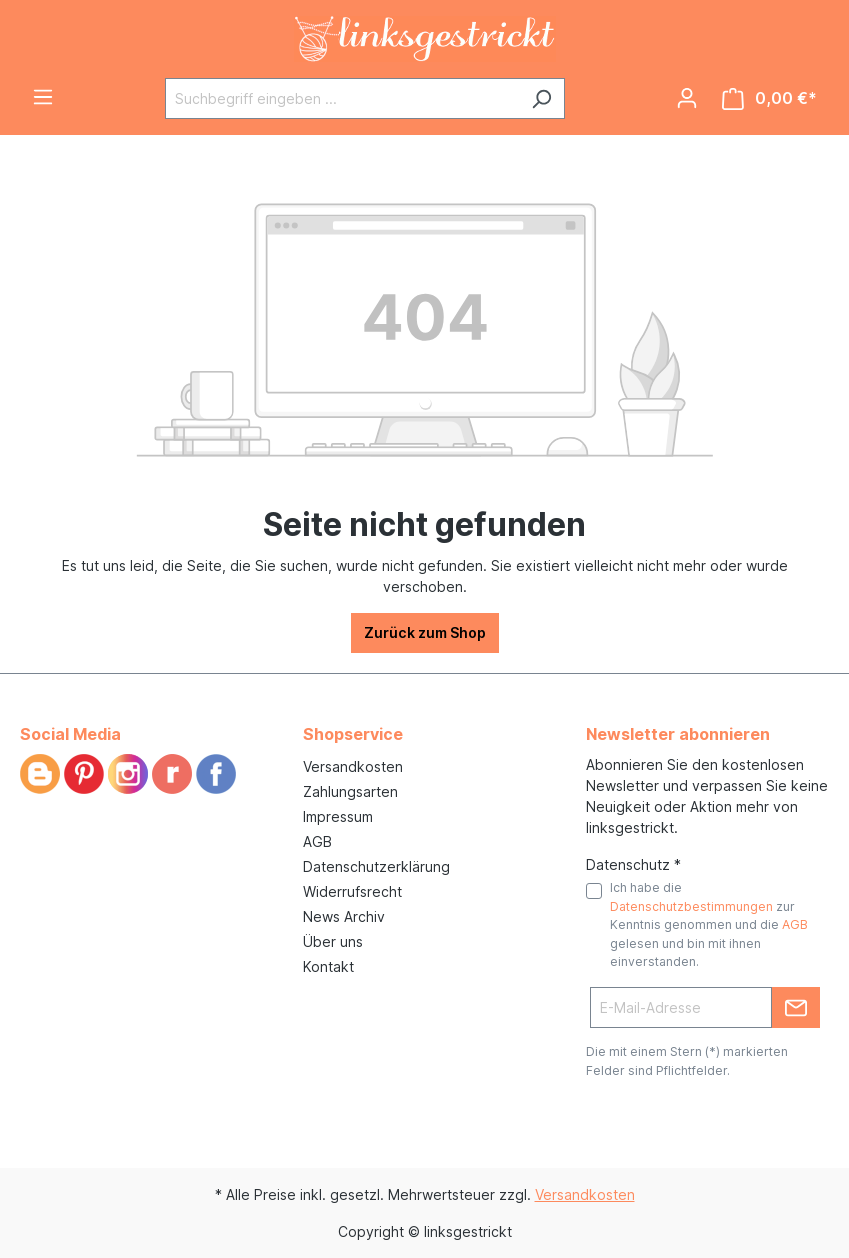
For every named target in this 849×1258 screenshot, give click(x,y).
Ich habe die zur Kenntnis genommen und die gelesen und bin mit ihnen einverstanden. (709, 924)
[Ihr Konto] (687, 98)
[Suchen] (541, 98)
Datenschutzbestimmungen (691, 906)
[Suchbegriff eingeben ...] (342, 98)
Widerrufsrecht (352, 891)
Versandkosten (353, 766)
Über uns (333, 941)
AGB (317, 841)
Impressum (338, 816)
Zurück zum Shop (425, 632)
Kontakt (328, 966)
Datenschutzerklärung (376, 866)
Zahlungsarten (350, 791)
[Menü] (43, 97)
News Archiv (344, 916)
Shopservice (353, 734)
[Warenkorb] (769, 98)
